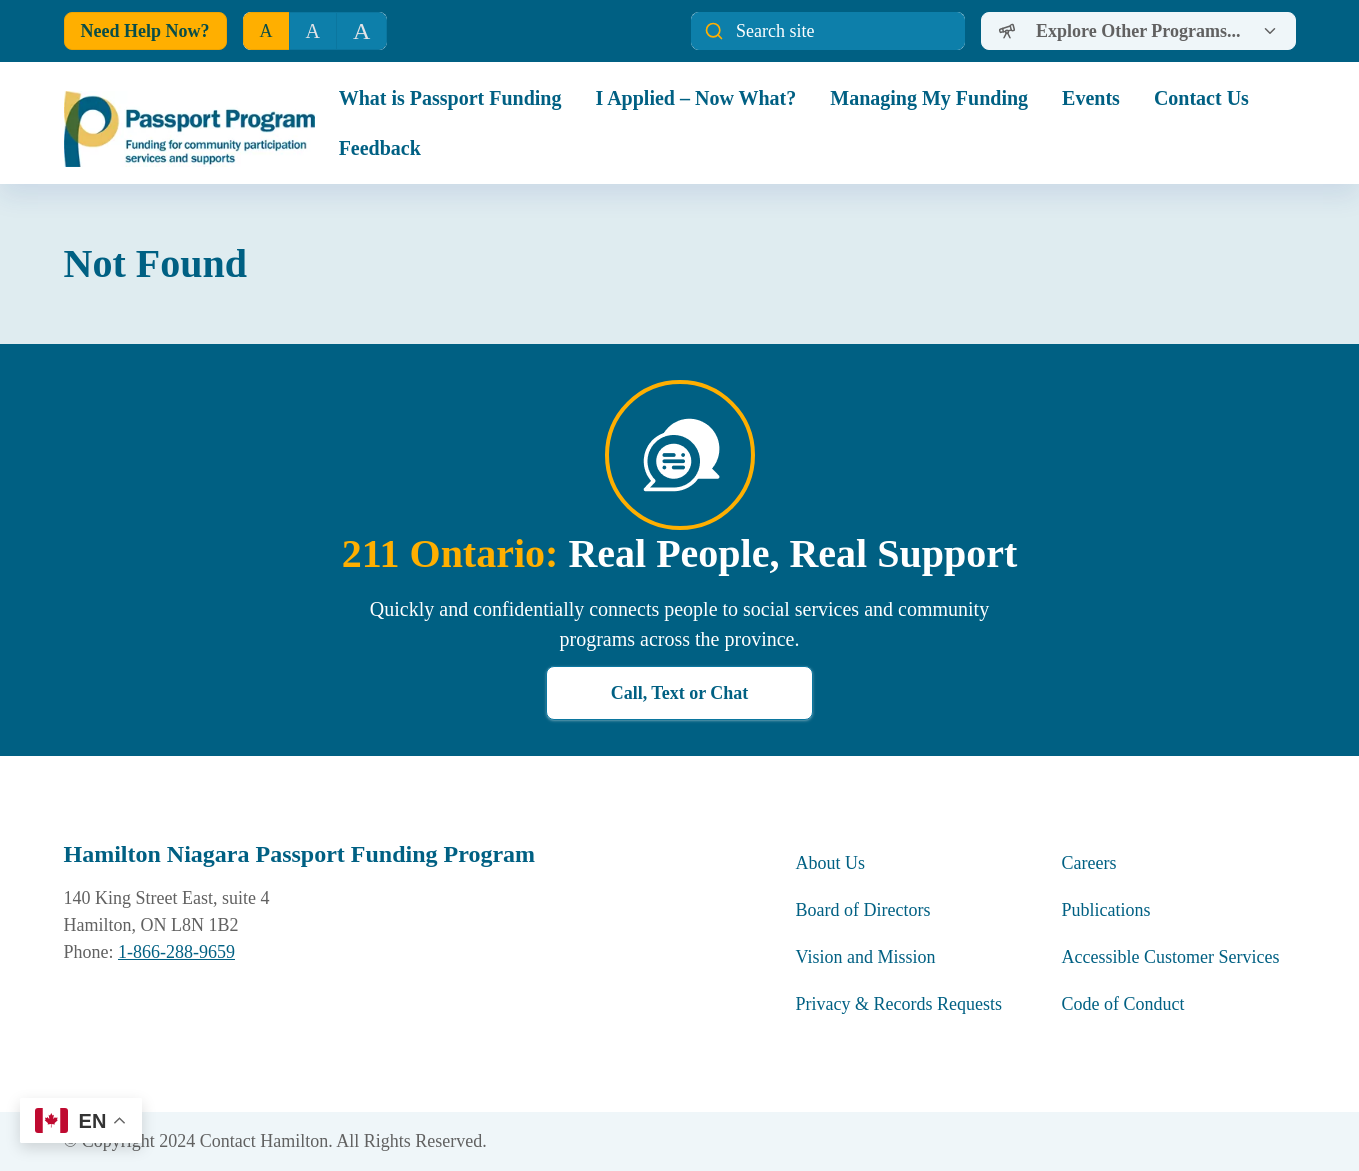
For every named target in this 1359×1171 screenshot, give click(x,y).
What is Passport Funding (450, 98)
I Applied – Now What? (695, 98)
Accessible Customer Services (1171, 957)
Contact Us (1201, 98)
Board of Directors (863, 910)
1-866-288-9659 (176, 952)
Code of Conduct (1126, 1004)
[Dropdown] (1138, 31)
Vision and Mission (866, 957)
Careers (1089, 863)
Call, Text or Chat (680, 693)
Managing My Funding (929, 98)
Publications (1106, 910)
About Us (831, 863)
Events (1091, 98)
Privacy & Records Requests (899, 1004)
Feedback (380, 148)
